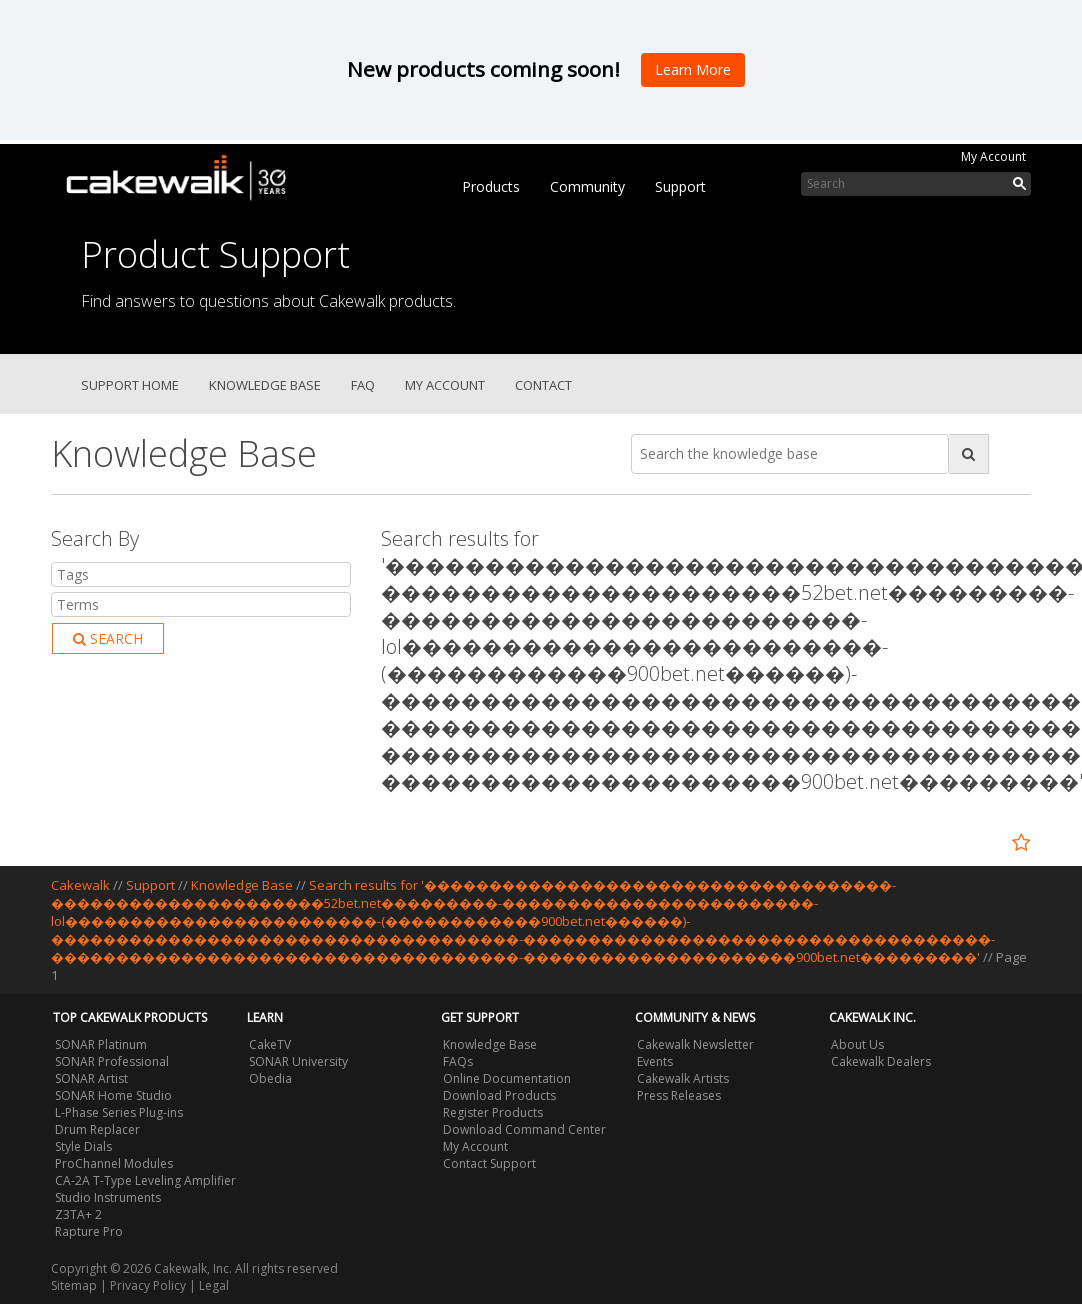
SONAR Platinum (101, 1044)
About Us (857, 1044)
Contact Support (489, 1163)
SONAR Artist (91, 1078)
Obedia (270, 1078)
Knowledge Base (265, 385)
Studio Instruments (108, 1197)
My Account (993, 156)
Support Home (130, 385)
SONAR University (298, 1061)
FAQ (363, 385)
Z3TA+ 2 (78, 1214)
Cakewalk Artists (683, 1078)
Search (108, 638)
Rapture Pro (89, 1231)
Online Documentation (507, 1078)
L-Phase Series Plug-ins (119, 1112)
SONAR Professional (112, 1061)
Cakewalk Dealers (881, 1061)
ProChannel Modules (114, 1163)
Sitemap (74, 1285)
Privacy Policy (148, 1285)
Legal (214, 1285)
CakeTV (270, 1044)
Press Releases (679, 1095)
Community (587, 186)
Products (491, 186)
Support (680, 186)
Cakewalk (80, 885)
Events (655, 1061)
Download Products (499, 1095)
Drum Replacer (97, 1129)
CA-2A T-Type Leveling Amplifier (145, 1180)
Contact (543, 385)
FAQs (458, 1061)
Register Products (493, 1112)
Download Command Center (524, 1129)
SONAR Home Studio (113, 1095)
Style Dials (83, 1146)
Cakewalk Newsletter (695, 1044)
